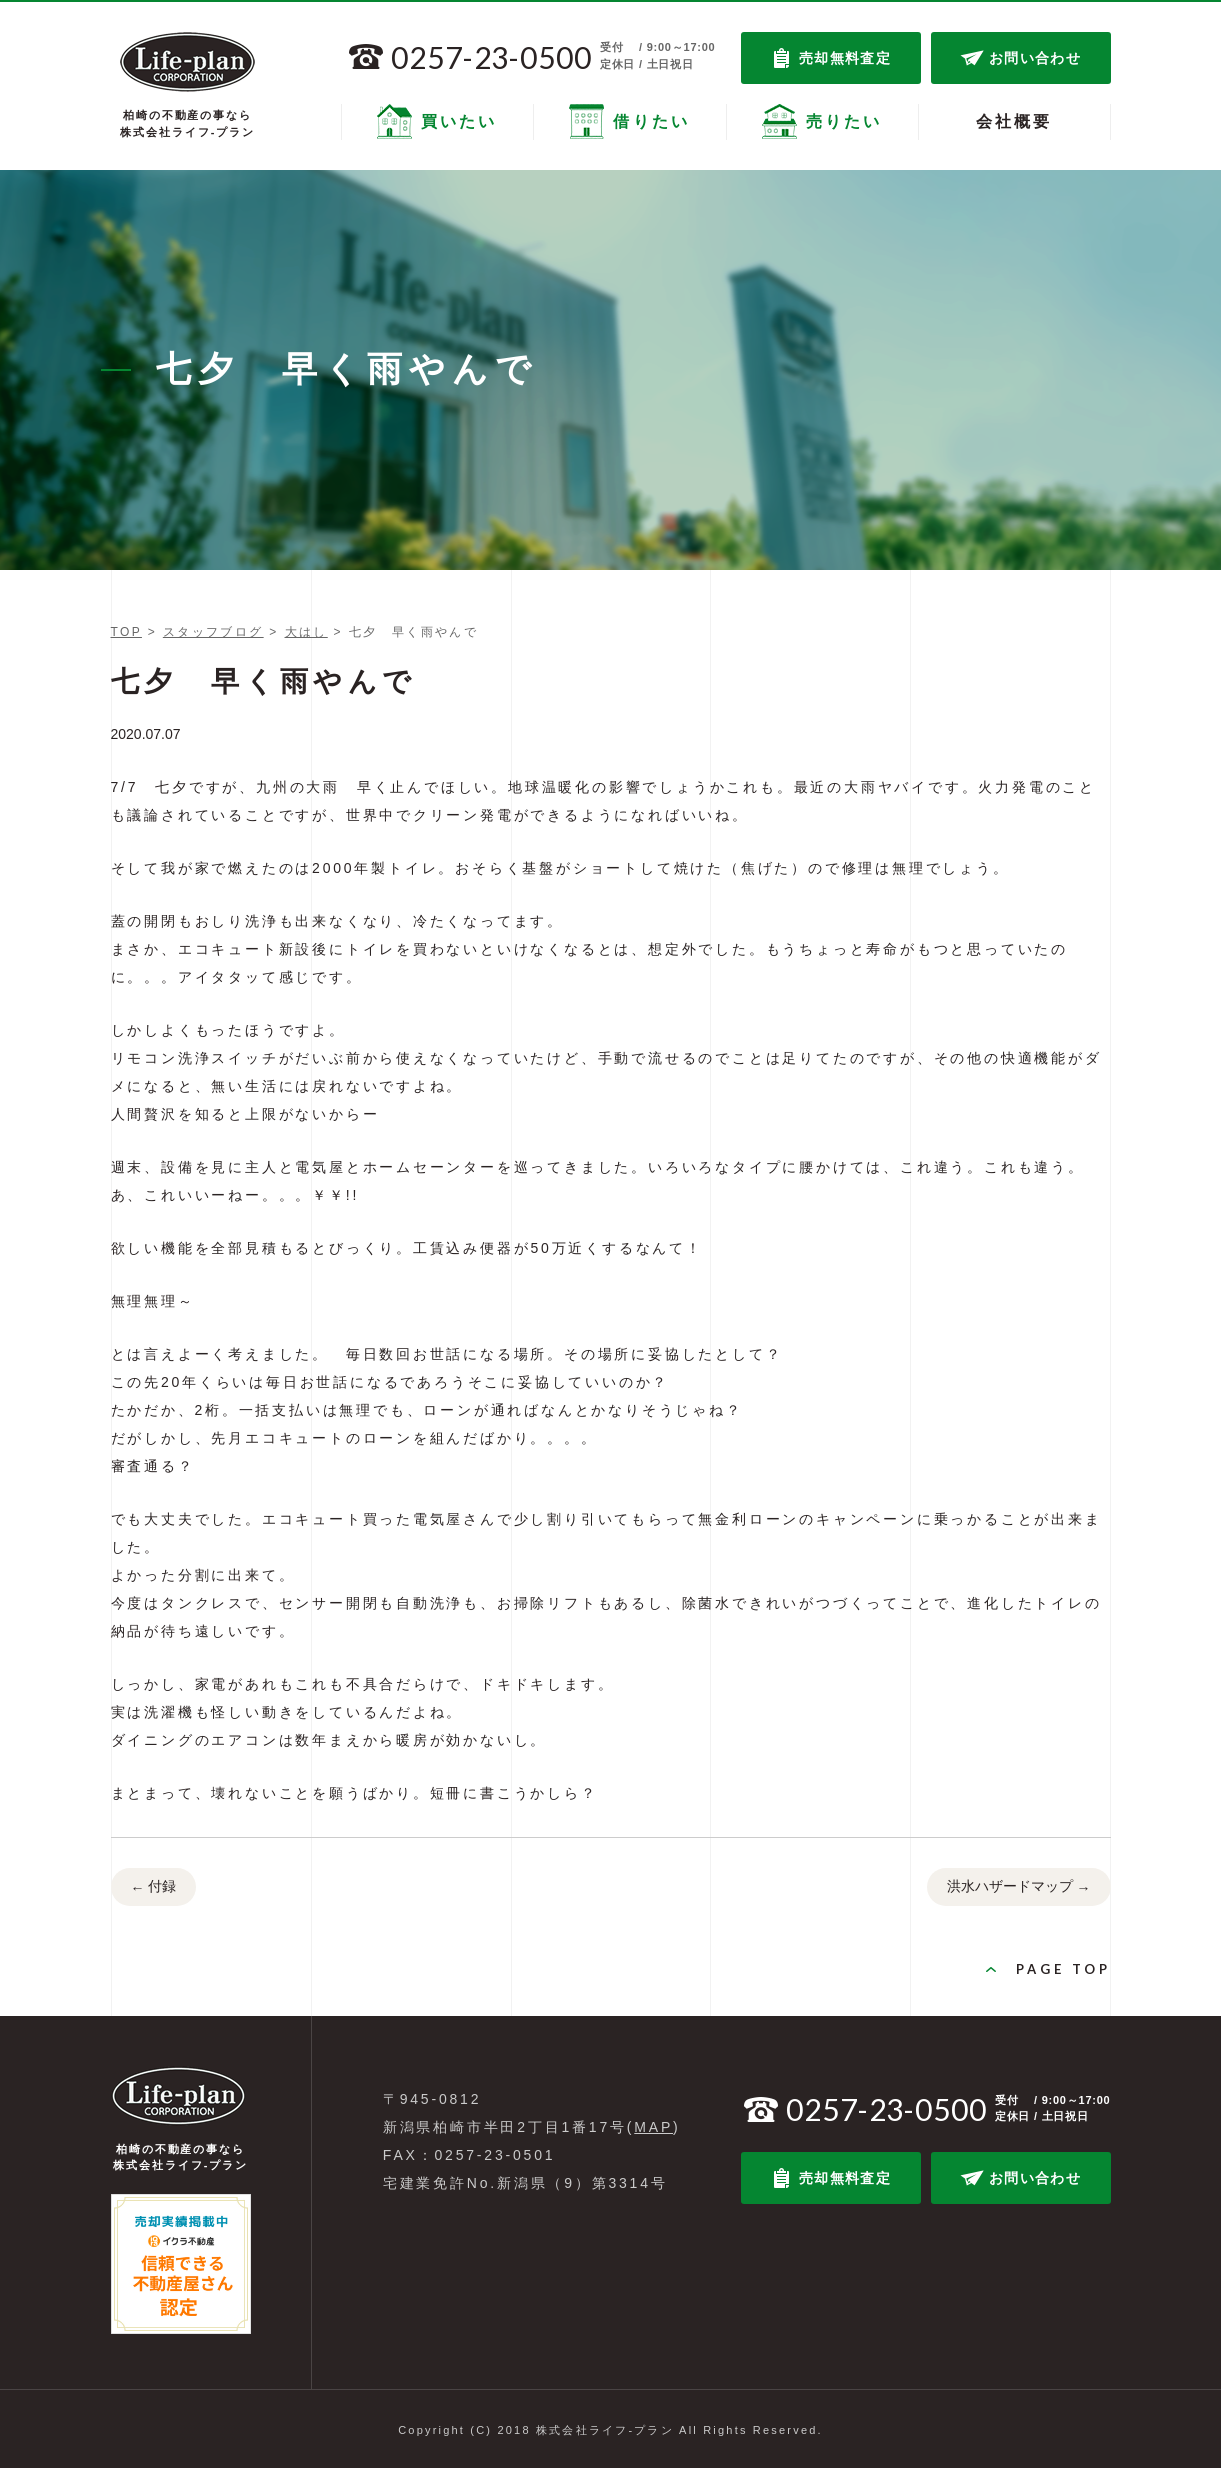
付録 (154, 1888)
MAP (653, 2127)
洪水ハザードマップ (1019, 1888)
